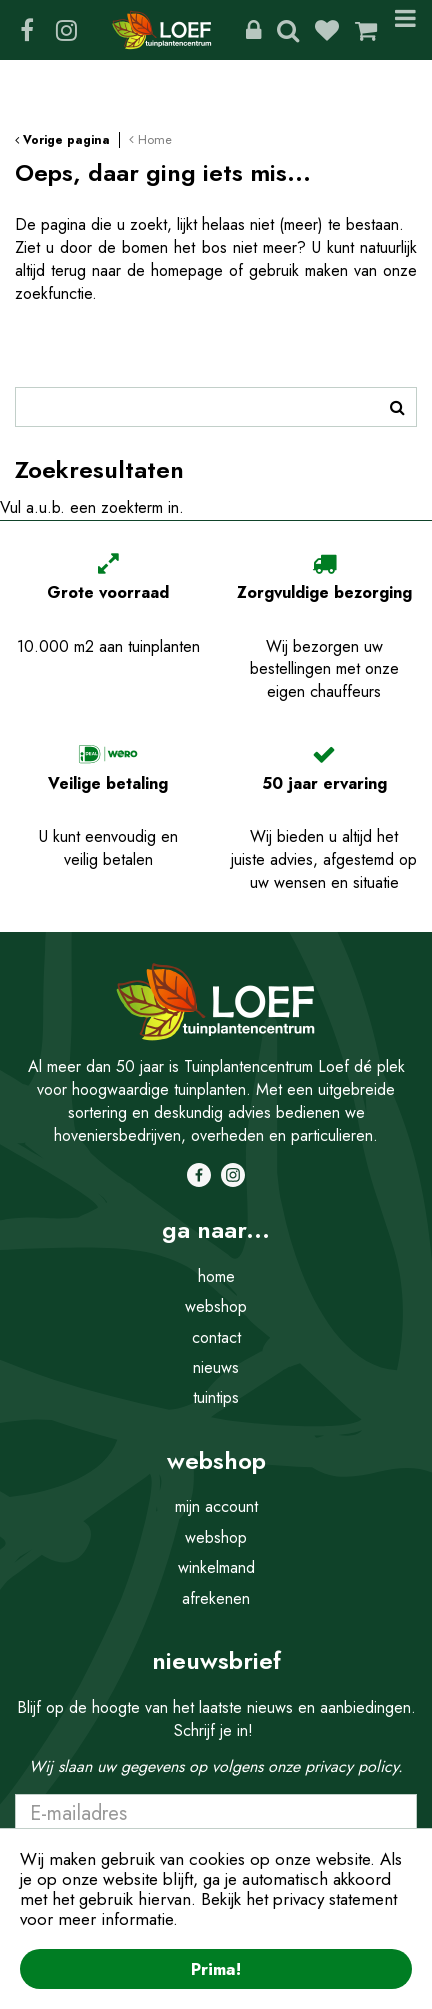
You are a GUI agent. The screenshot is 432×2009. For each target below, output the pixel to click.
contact (216, 1337)
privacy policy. (354, 1766)
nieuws (216, 1367)
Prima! (216, 1969)
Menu (405, 30)
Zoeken (288, 30)
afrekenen (216, 1598)
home (216, 1276)
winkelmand (216, 1567)
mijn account (216, 1506)
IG (66, 30)
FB (27, 30)
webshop (216, 1306)
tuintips (216, 1397)
